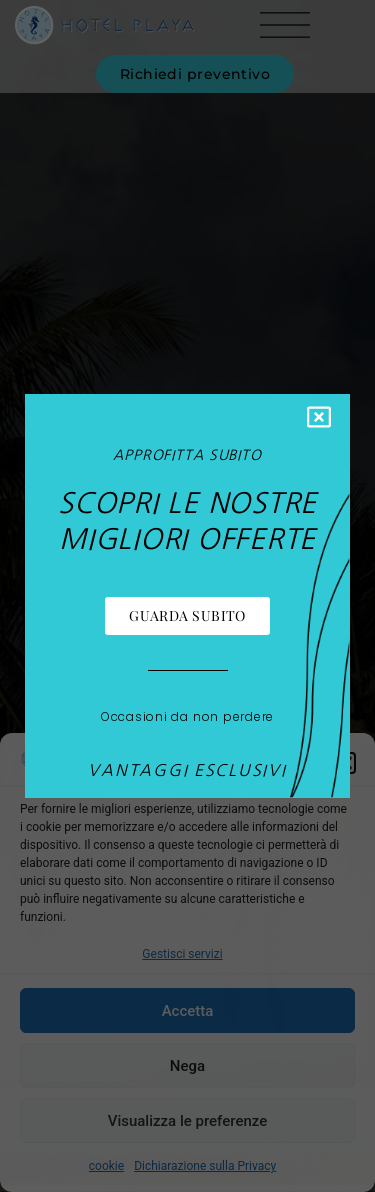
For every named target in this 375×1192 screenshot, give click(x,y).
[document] (187, 596)
